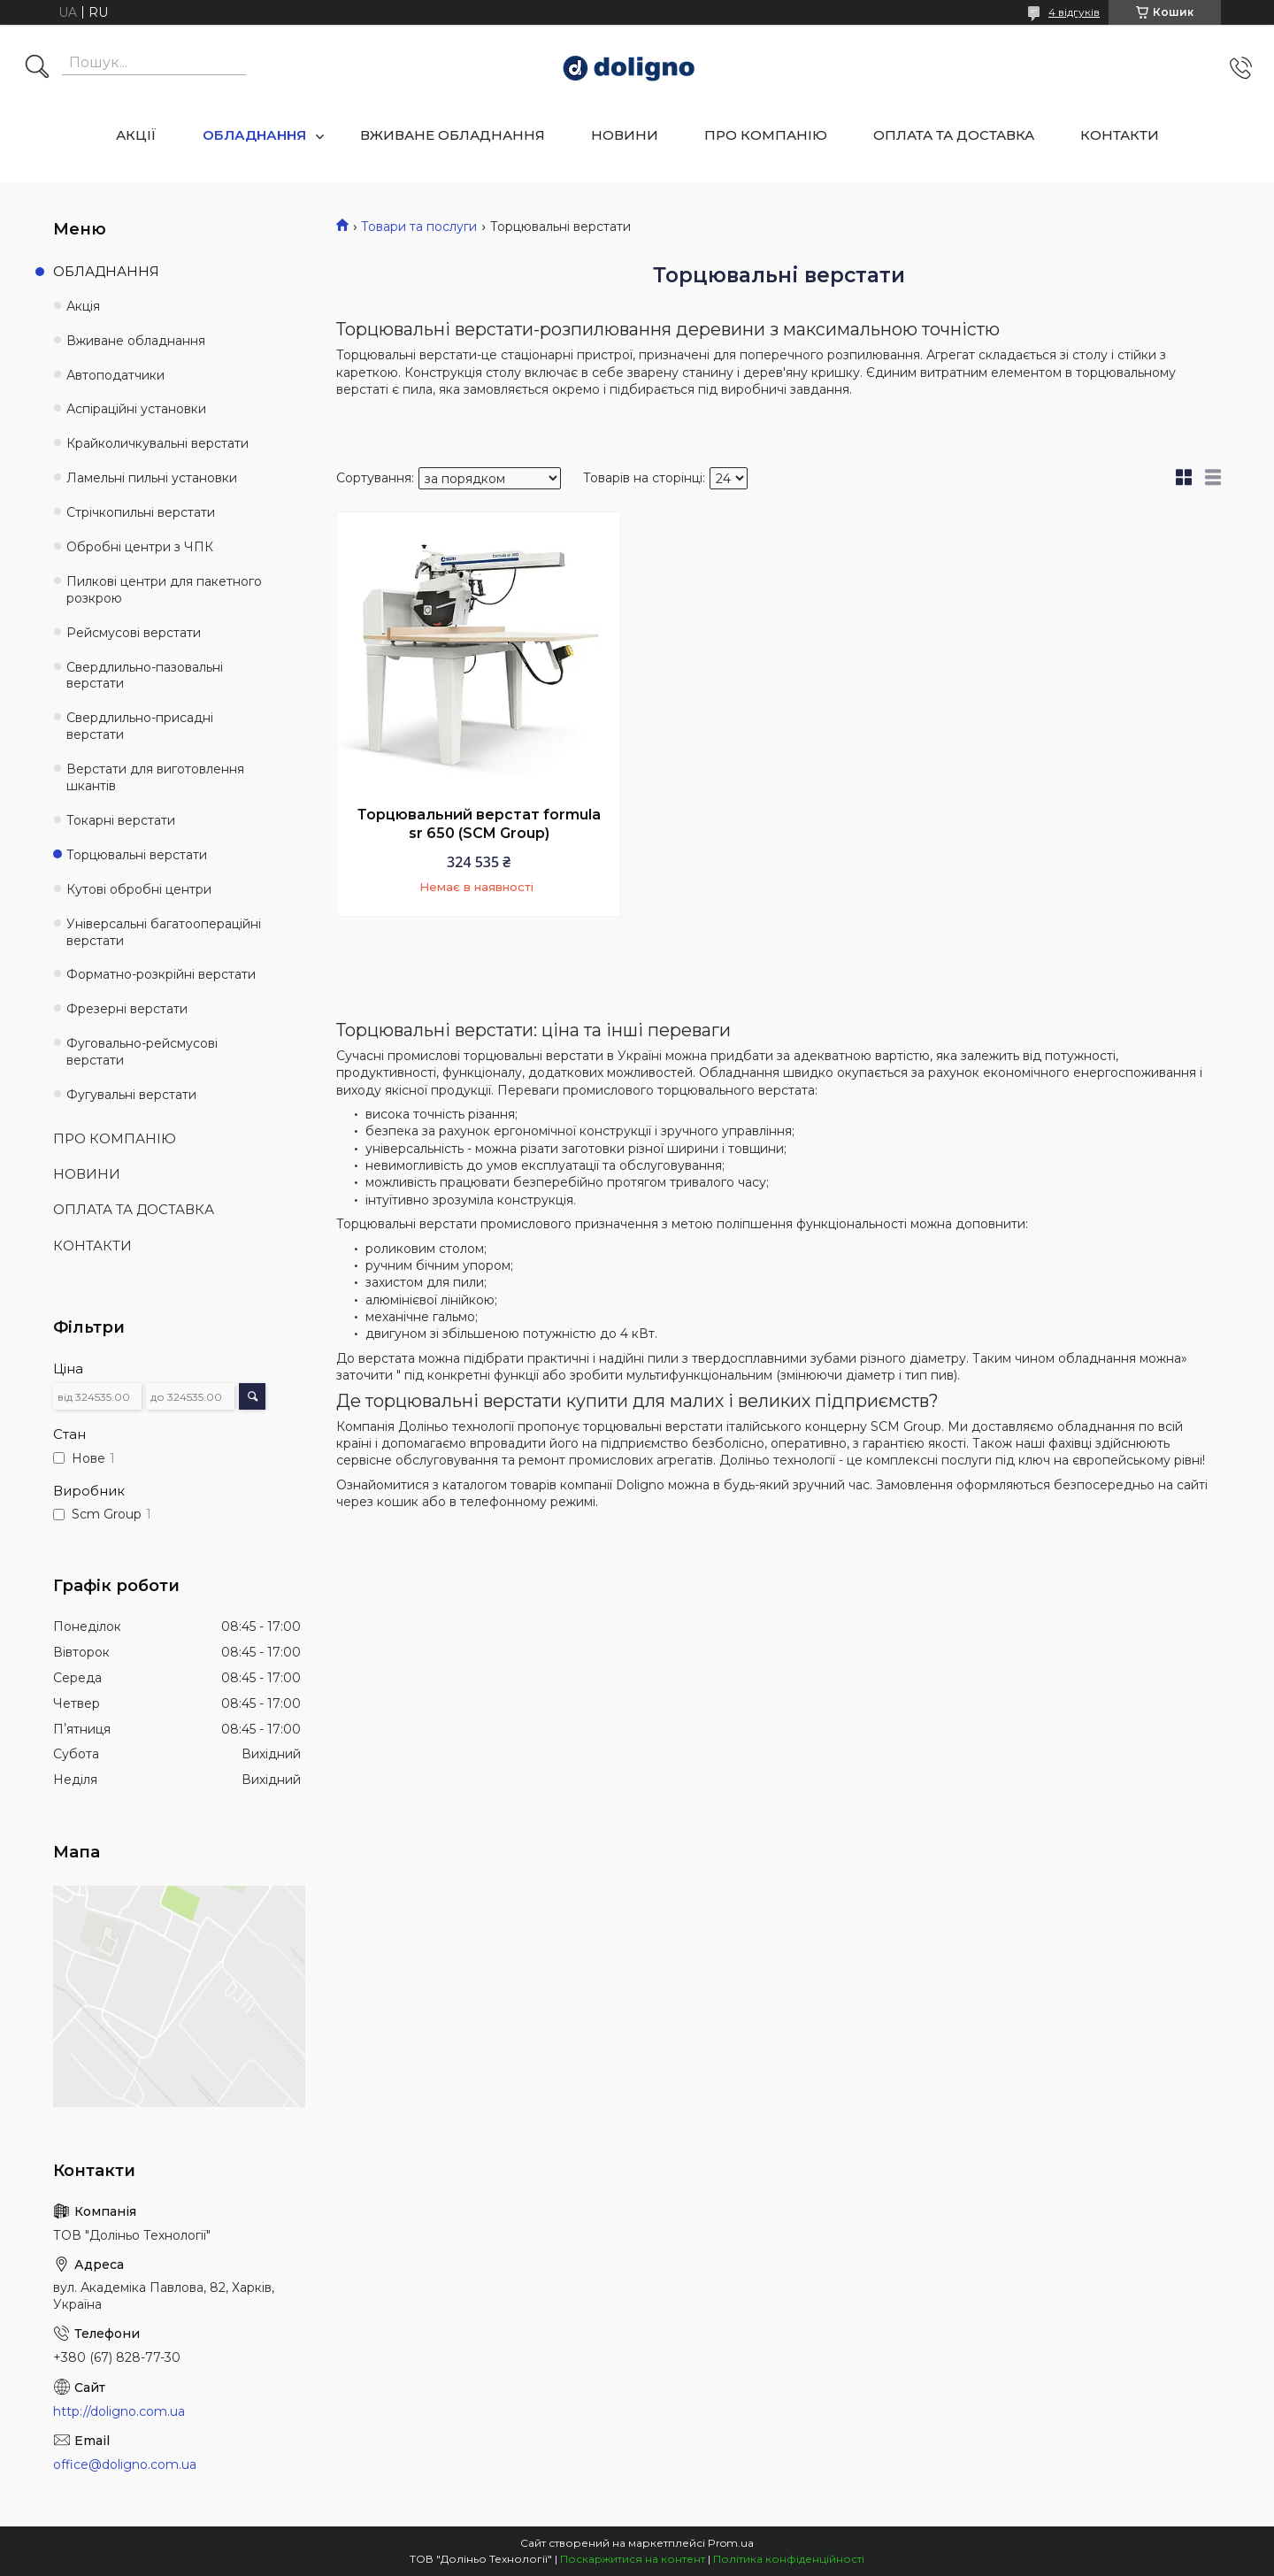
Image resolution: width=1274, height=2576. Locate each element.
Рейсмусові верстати (133, 633)
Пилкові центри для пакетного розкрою (164, 589)
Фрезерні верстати (127, 1009)
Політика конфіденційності (788, 2558)
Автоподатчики (115, 375)
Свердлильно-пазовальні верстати (144, 675)
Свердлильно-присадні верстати (139, 726)
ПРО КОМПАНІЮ (765, 135)
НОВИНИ (624, 135)
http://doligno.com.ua (119, 2411)
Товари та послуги (419, 227)
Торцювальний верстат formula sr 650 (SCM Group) (479, 824)
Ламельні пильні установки (151, 478)
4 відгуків (1074, 12)
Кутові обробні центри (138, 889)
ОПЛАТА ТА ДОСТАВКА (953, 135)
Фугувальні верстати (131, 1095)
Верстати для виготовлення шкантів (155, 777)
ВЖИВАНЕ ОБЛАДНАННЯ (452, 135)
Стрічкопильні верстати (140, 512)
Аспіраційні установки (136, 409)
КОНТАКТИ (1119, 135)
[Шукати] (37, 68)
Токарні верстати (120, 820)
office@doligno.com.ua (124, 2464)
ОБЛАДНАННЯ (254, 135)
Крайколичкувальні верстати (157, 443)
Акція (83, 306)
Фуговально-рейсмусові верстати (142, 1051)
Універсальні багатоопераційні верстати (163, 932)
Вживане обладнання (135, 341)
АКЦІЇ (136, 135)
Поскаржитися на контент (632, 2558)
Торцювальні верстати (136, 855)
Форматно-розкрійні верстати (161, 974)
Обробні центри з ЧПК (139, 547)
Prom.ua (731, 2542)
